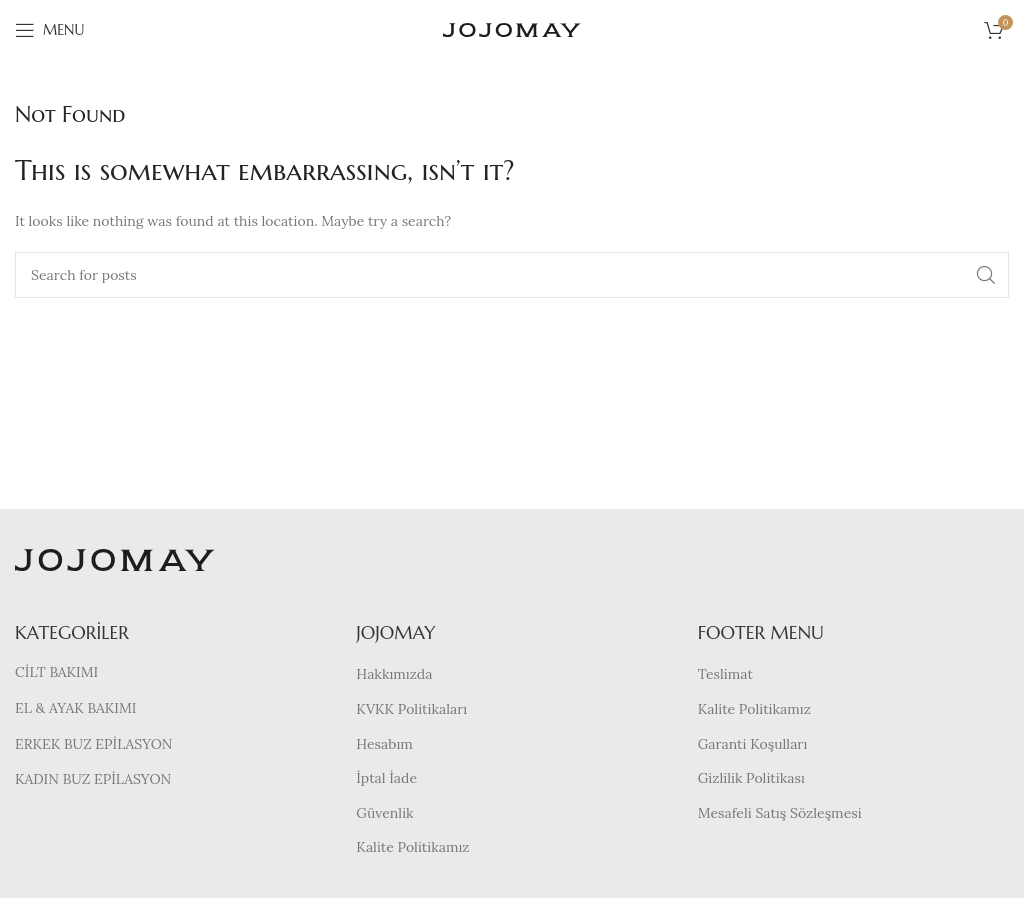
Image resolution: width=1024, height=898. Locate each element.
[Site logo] (512, 29)
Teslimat (725, 674)
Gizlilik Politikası (751, 778)
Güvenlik (384, 813)
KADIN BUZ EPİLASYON (93, 779)
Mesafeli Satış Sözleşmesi (780, 813)
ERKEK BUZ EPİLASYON (93, 744)
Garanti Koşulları (753, 744)
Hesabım (384, 744)
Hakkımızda (394, 674)
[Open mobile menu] (49, 30)
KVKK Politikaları (411, 709)
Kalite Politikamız (412, 847)
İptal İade (386, 778)
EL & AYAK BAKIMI (75, 708)
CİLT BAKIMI (56, 672)
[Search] (512, 275)
